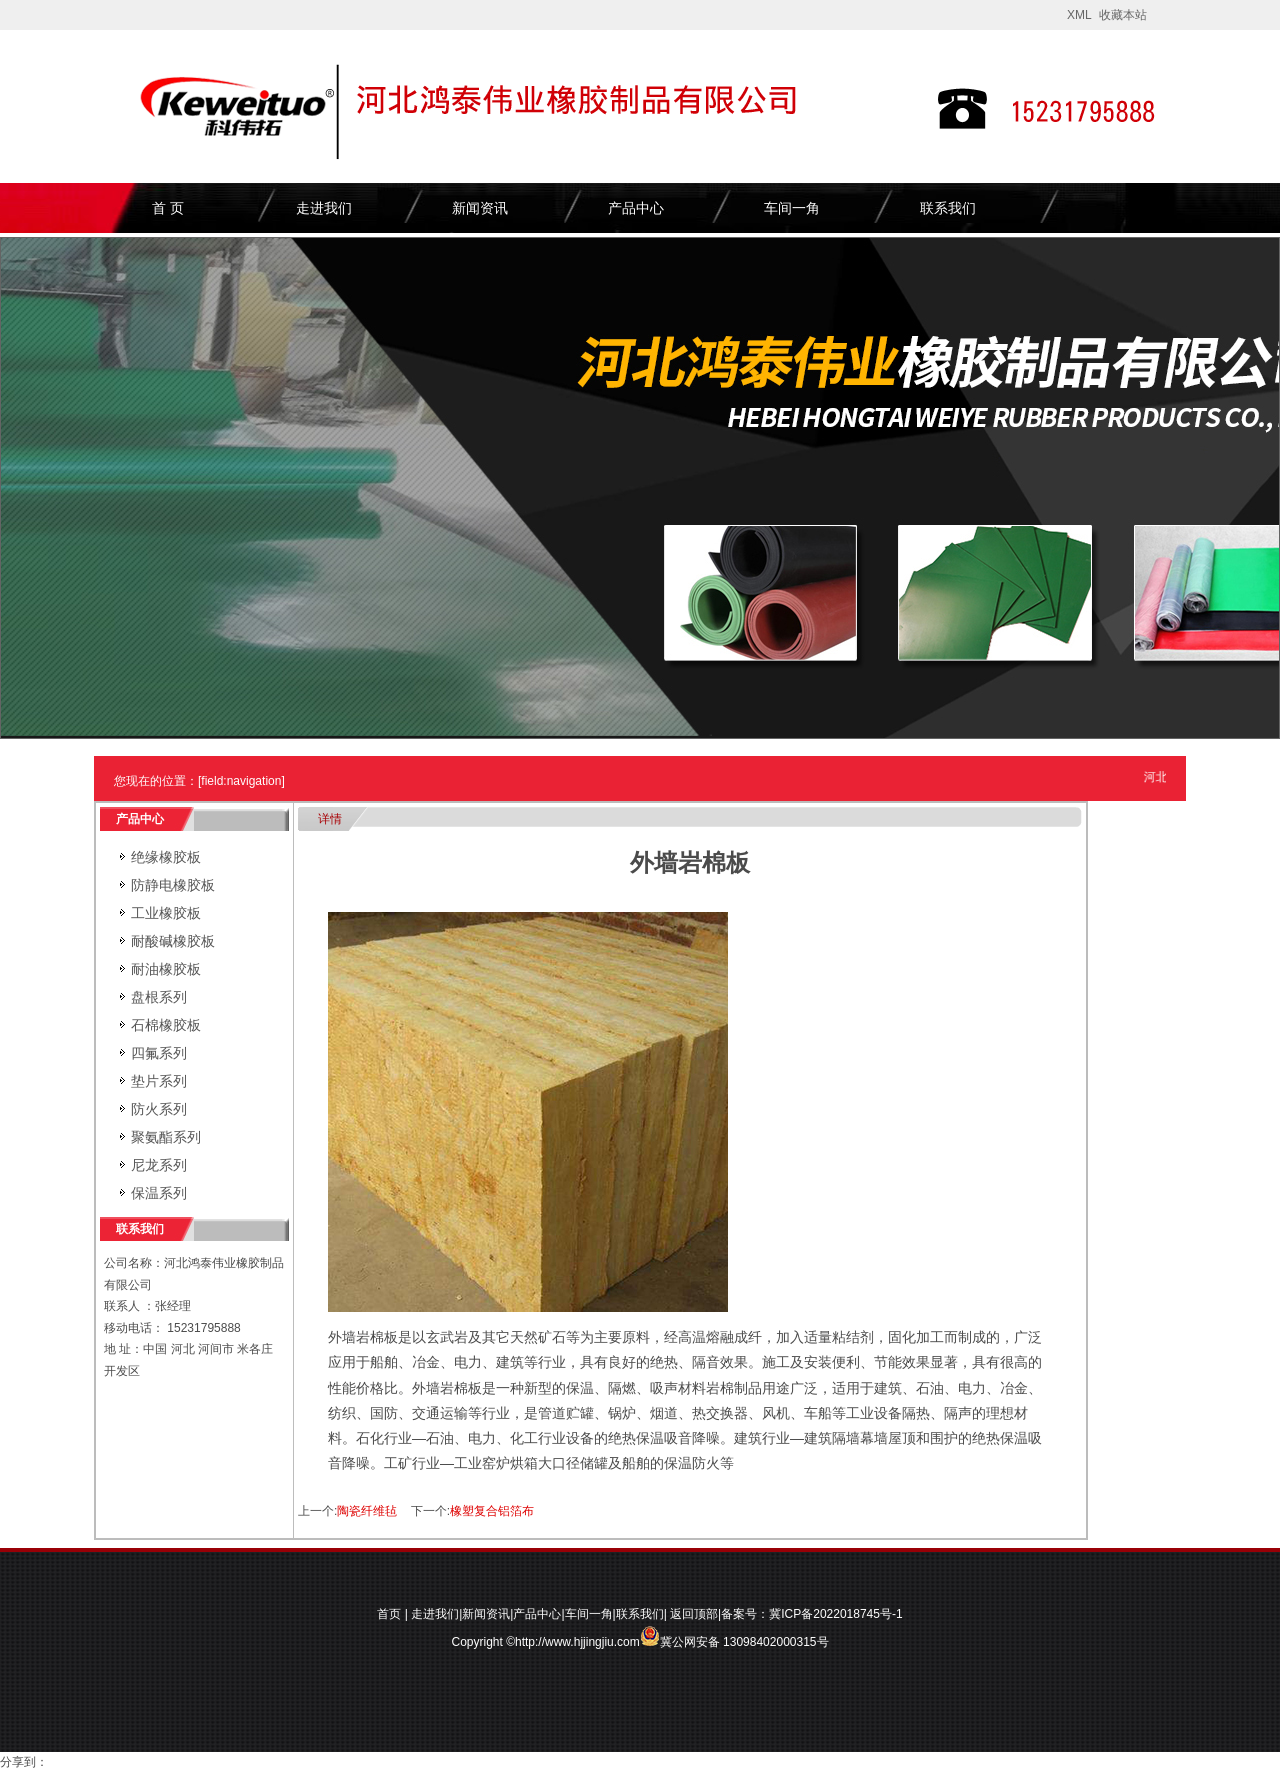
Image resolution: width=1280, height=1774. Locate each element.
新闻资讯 (480, 208)
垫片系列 (159, 1081)
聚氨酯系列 (166, 1137)
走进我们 (324, 208)
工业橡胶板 (166, 913)
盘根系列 (159, 997)
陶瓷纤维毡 (367, 1511)
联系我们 (948, 208)
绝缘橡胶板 (166, 857)
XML (1079, 15)
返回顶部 (694, 1614)
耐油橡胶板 (166, 969)
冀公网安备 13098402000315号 (734, 1636)
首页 (389, 1614)
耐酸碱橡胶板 (173, 941)
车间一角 (792, 208)
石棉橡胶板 (166, 1025)
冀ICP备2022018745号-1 (835, 1614)
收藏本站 (1123, 15)
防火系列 (159, 1109)
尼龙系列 (159, 1165)
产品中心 (636, 208)
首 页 (168, 208)
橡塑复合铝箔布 (492, 1511)
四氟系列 (159, 1053)
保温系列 (159, 1193)
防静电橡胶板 (173, 885)
